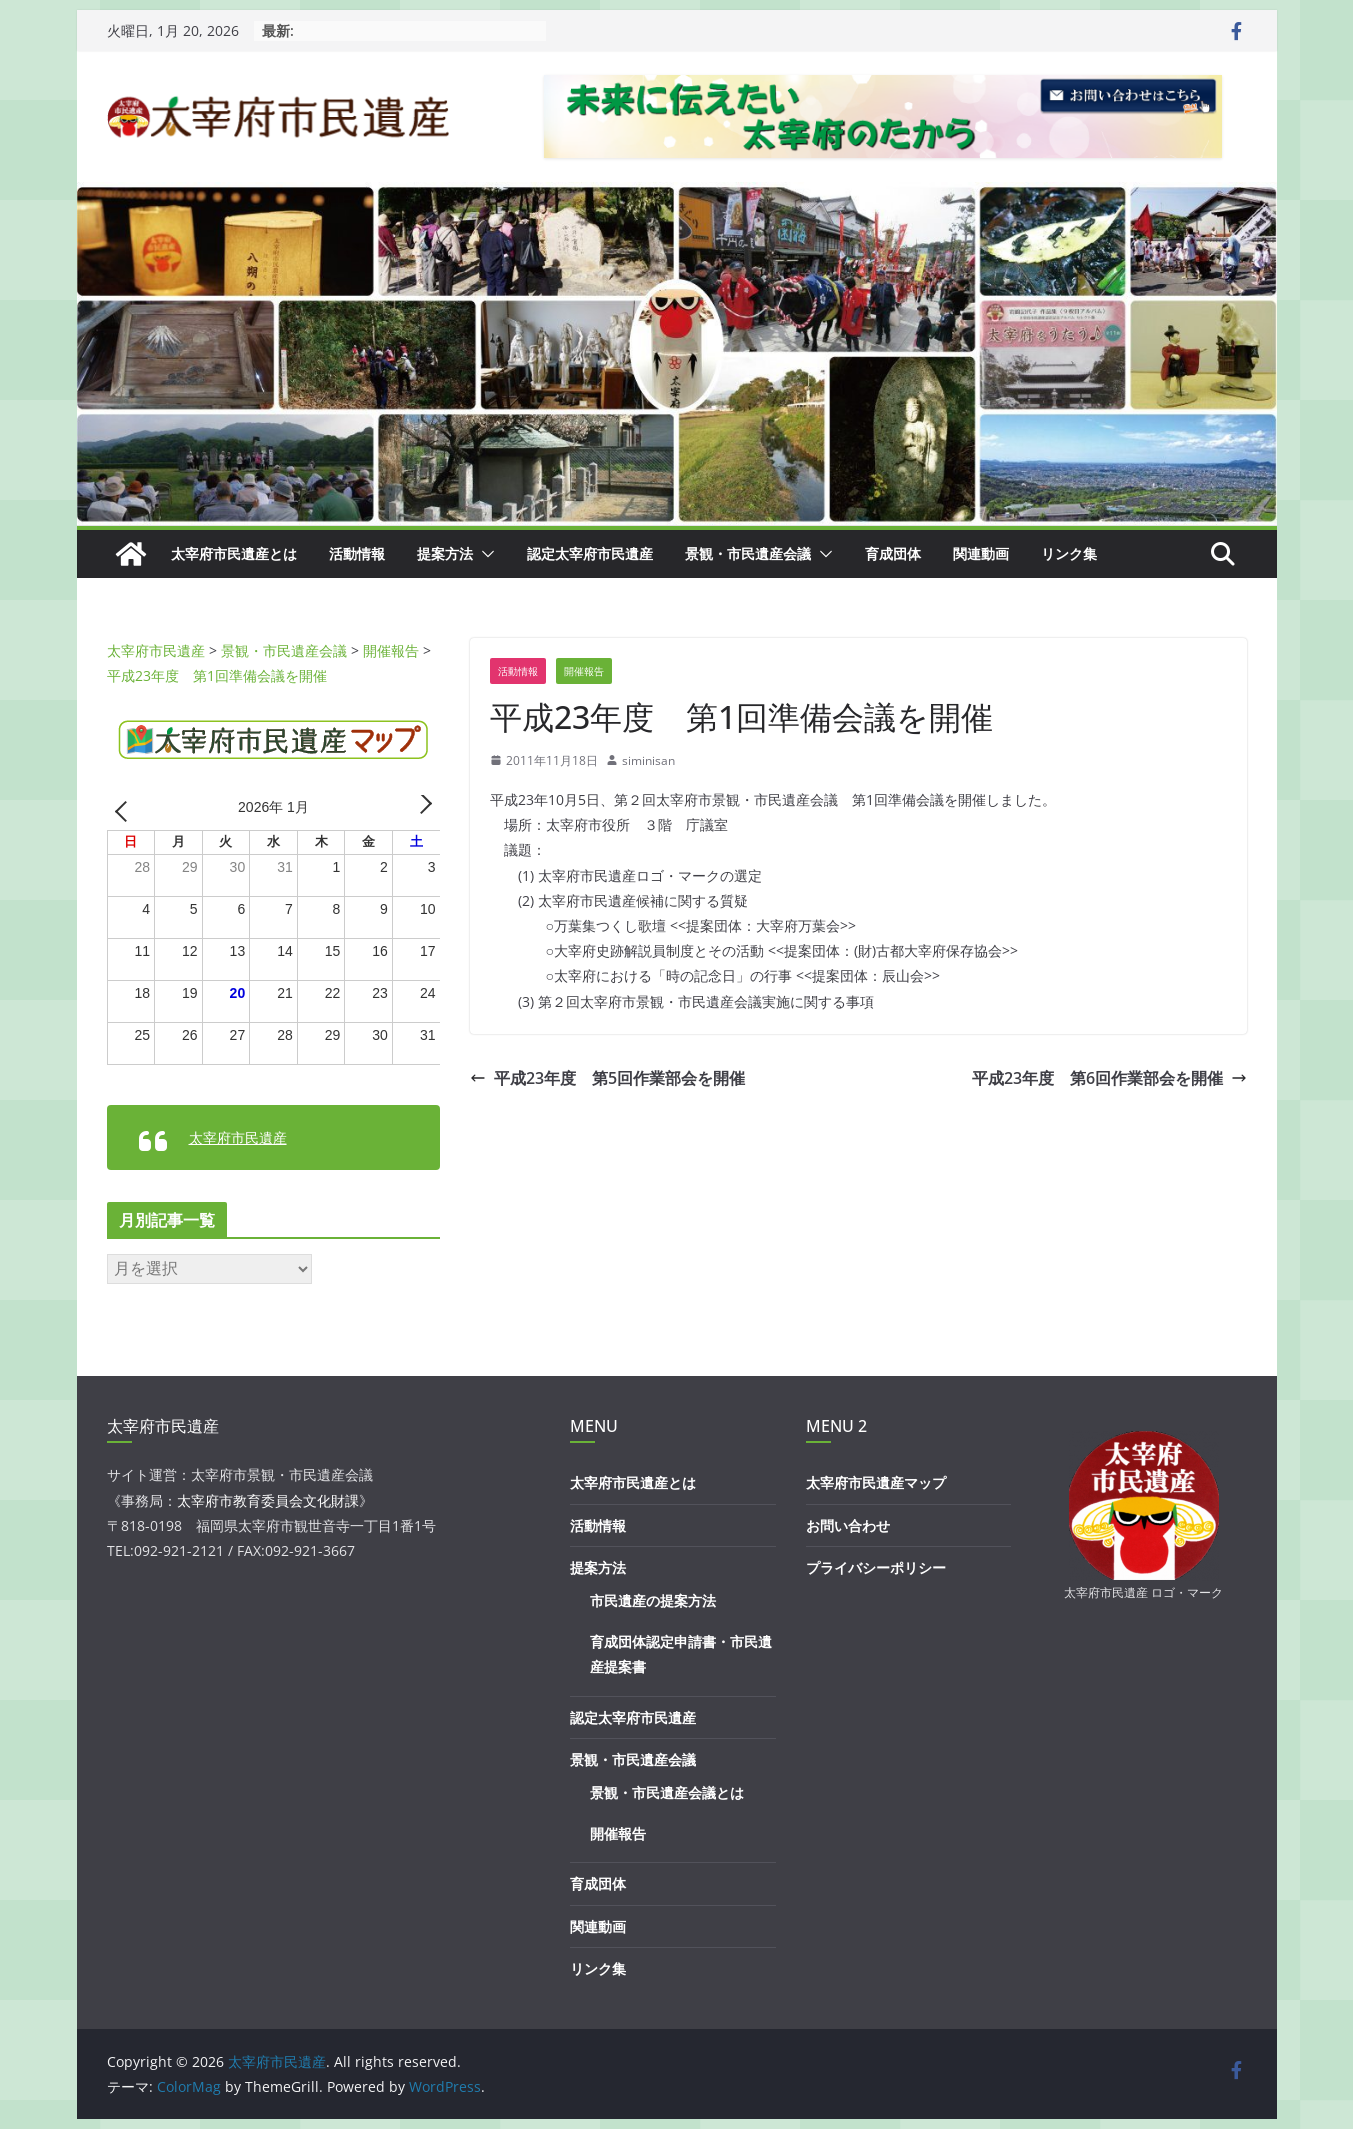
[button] (484, 554)
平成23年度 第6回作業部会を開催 (1109, 1078)
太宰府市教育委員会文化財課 (268, 1500)
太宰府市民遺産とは (234, 553)
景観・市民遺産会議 (748, 553)
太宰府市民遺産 (238, 1137)
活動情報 (357, 553)
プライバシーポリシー (876, 1567)
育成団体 (893, 553)
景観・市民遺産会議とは (667, 1792)
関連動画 (981, 553)
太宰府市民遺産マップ (876, 1482)
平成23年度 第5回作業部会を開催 (607, 1078)
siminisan (648, 760)
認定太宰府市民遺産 (590, 553)
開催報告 (584, 671)
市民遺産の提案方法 (653, 1600)
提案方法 (445, 553)
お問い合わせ (848, 1525)
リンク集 (1069, 553)
